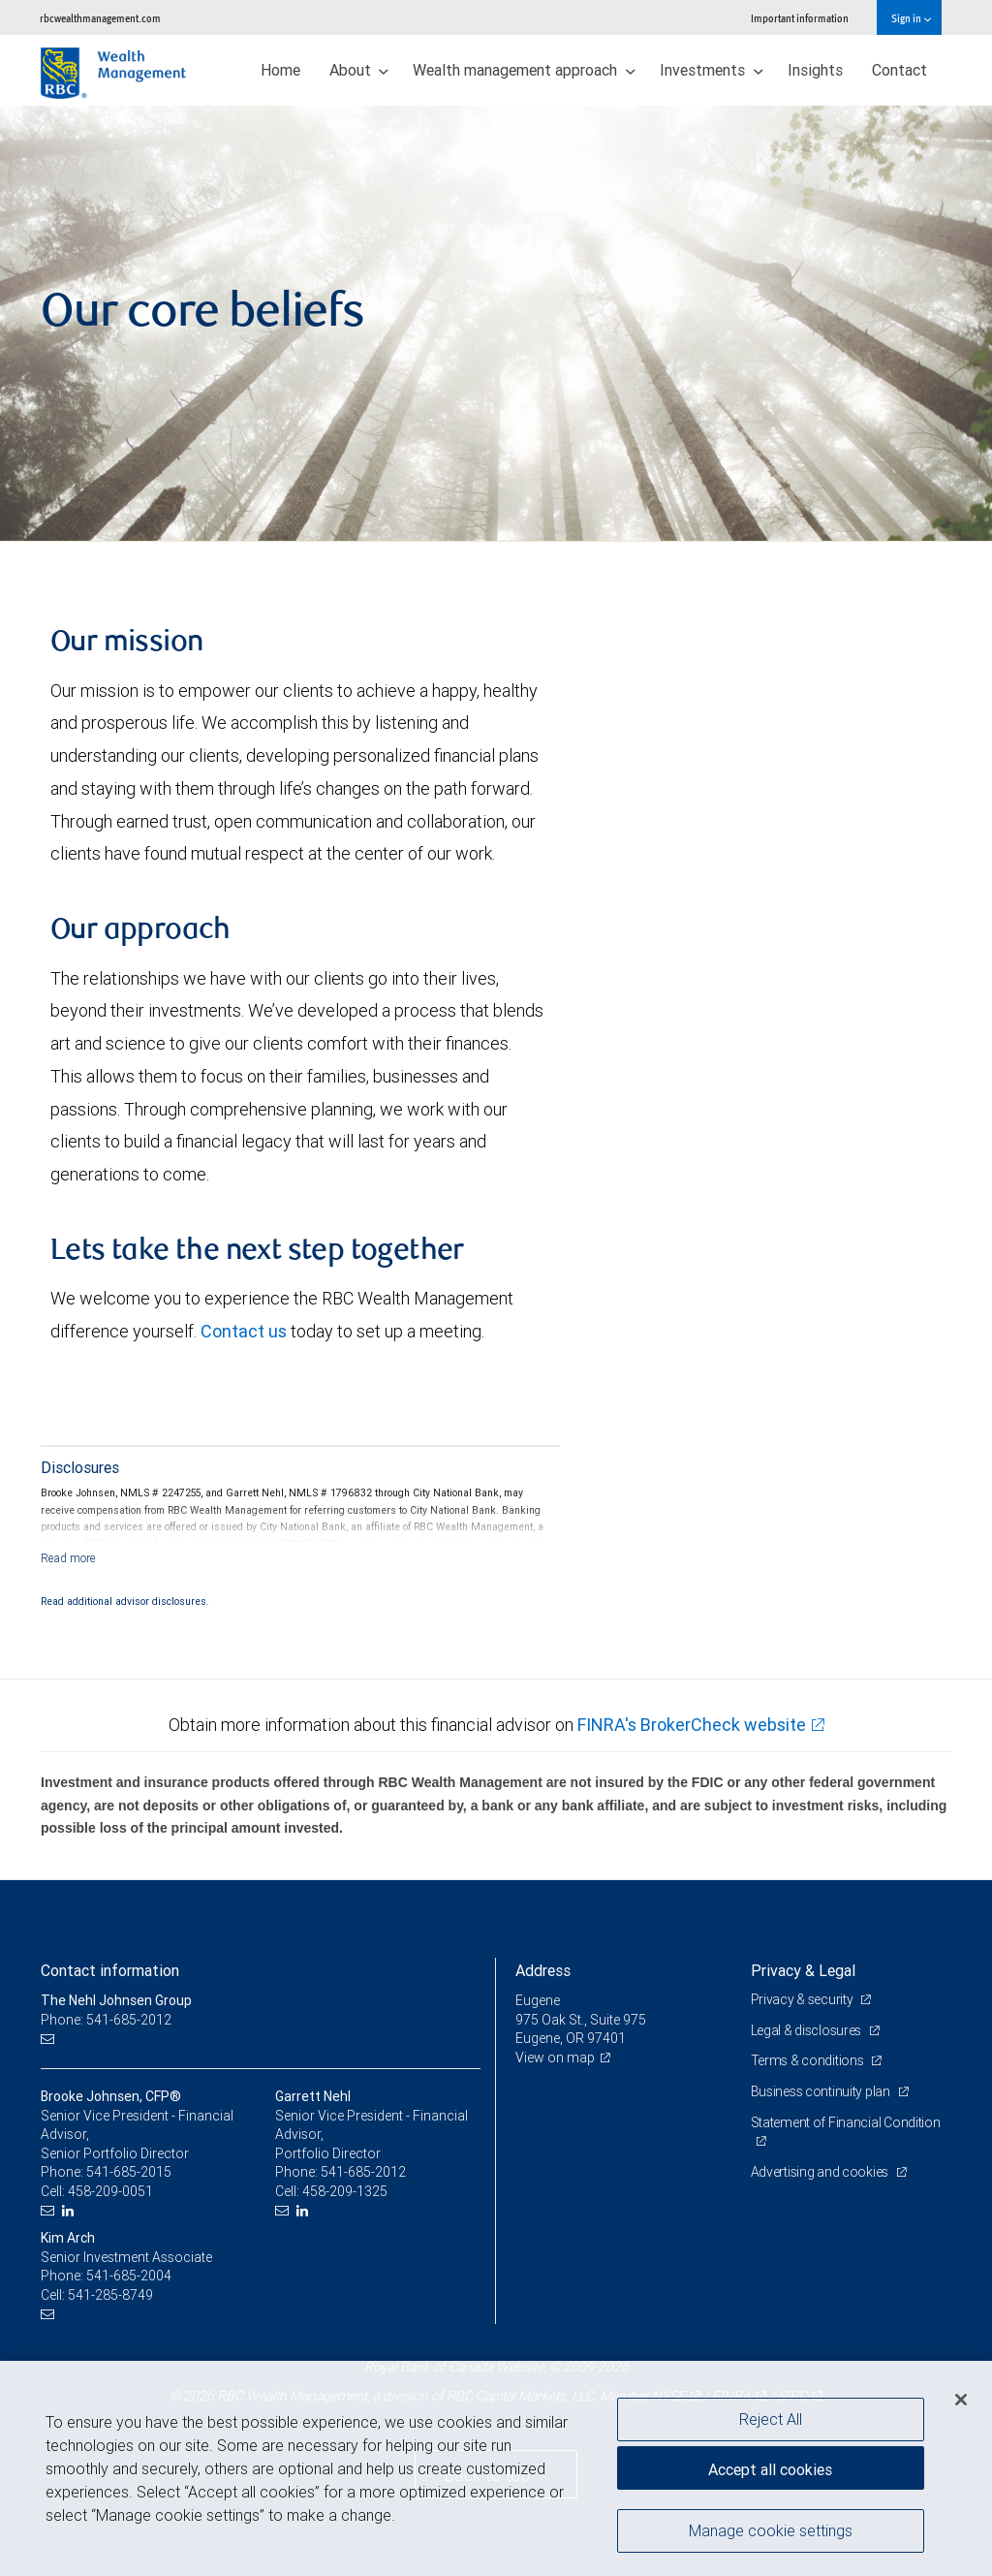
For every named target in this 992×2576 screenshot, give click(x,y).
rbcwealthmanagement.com (100, 18)
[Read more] (68, 1558)
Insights (815, 69)
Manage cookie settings (770, 2530)
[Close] (961, 2399)
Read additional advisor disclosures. (125, 1601)
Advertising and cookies (821, 2172)
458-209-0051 (110, 2191)
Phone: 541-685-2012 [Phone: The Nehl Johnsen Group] (106, 2019)
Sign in (911, 18)
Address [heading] (543, 1970)
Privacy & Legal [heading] (803, 1970)
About (359, 69)
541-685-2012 (363, 2172)
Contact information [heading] (110, 1970)
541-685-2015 (128, 2172)
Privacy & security (803, 1999)
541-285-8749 (110, 2295)
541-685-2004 (128, 2275)
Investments (711, 69)
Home (280, 69)
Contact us (244, 1331)
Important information (800, 18)
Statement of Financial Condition (846, 2122)
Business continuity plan (822, 2091)
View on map (555, 2057)
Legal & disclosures (807, 2030)
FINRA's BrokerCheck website (691, 1724)
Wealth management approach (524, 69)
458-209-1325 (345, 2191)
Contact (899, 69)
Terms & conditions (809, 2060)
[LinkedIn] (70, 2211)
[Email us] (50, 2038)
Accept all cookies (770, 2469)
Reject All (770, 2419)
